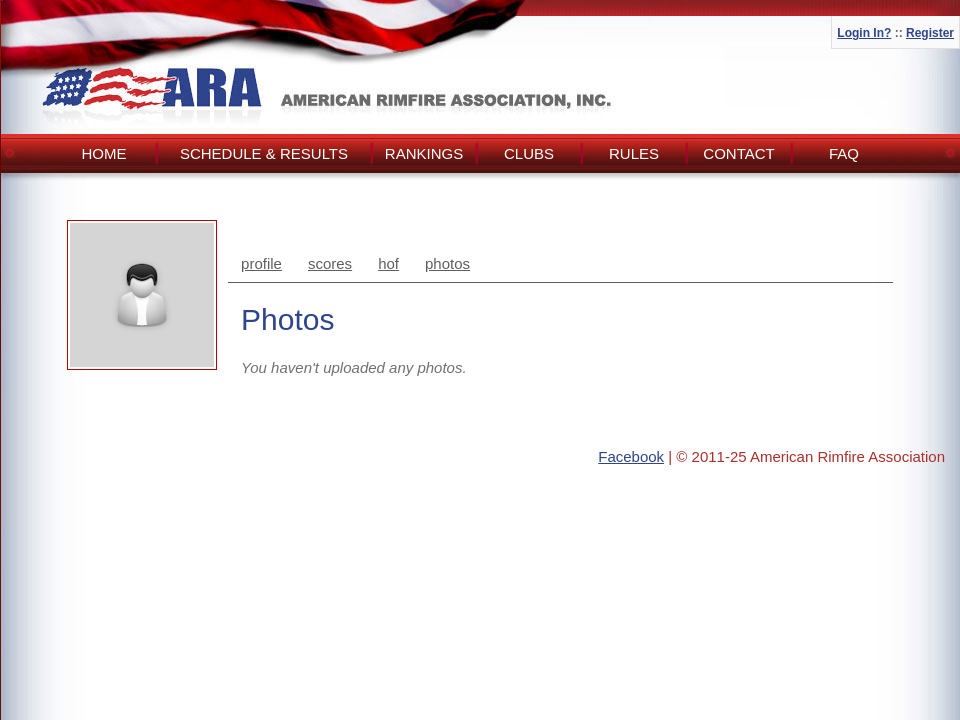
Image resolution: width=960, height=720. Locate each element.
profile (261, 263)
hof (388, 263)
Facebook (631, 456)
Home (104, 153)
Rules (634, 153)
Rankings (424, 153)
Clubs (529, 153)
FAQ (844, 153)
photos (447, 263)
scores (330, 263)
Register (930, 33)
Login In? (864, 33)
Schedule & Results (264, 153)
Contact (738, 153)
